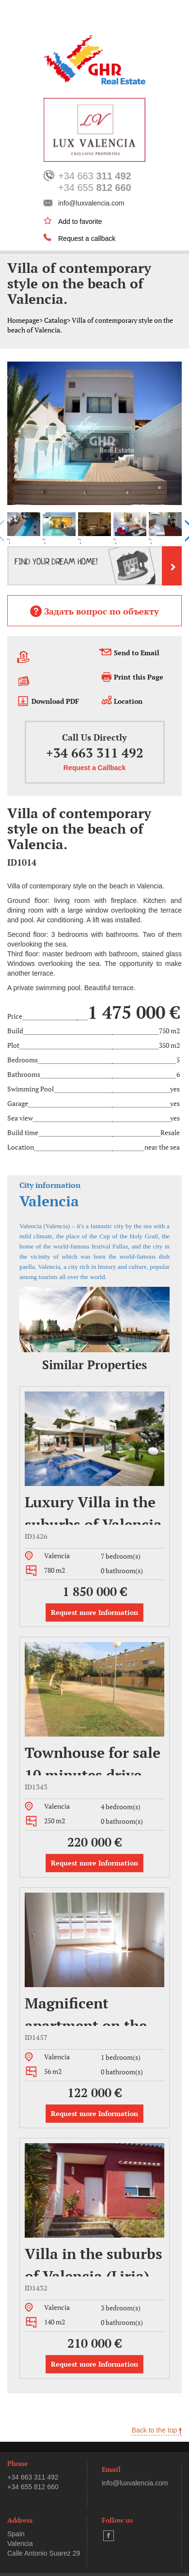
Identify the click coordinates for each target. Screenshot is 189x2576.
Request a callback (86, 238)
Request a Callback (94, 768)
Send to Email (136, 652)
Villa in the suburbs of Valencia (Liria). (93, 2260)
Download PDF (55, 701)
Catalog (55, 320)
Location (128, 701)
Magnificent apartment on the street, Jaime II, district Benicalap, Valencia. (88, 2009)
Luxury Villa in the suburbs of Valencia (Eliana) (93, 1508)
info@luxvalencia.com (91, 203)
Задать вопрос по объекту (94, 611)
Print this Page (138, 676)
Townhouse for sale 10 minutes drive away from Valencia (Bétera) (93, 1759)
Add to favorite (80, 221)
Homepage (23, 320)
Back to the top (157, 2430)
